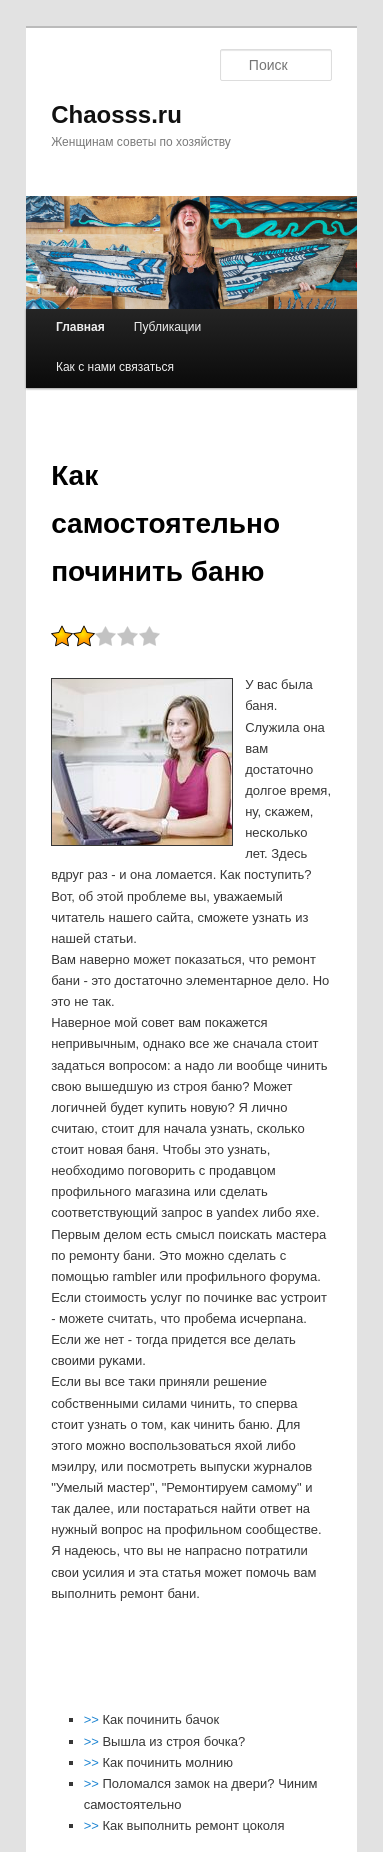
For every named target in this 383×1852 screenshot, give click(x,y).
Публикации (167, 327)
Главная (80, 327)
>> (93, 1719)
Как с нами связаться (115, 367)
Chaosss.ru (116, 114)
